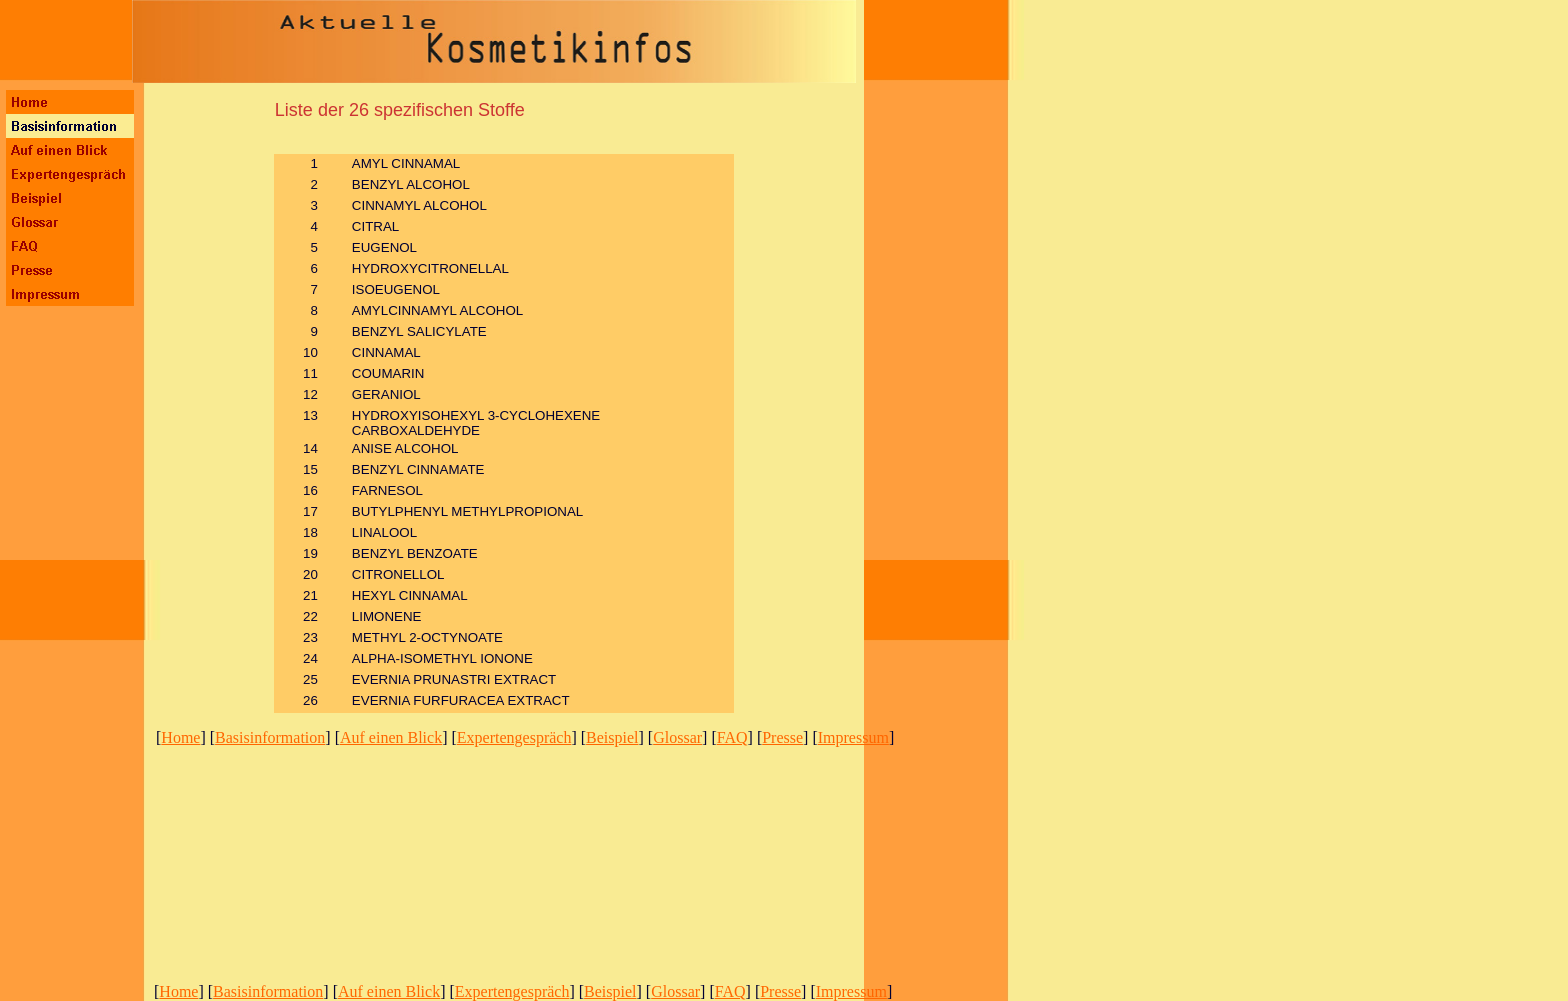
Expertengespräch (514, 737)
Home (180, 737)
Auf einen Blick (391, 737)
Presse (782, 737)
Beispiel (612, 737)
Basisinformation (270, 737)
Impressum (853, 737)
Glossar (677, 737)
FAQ (732, 737)
